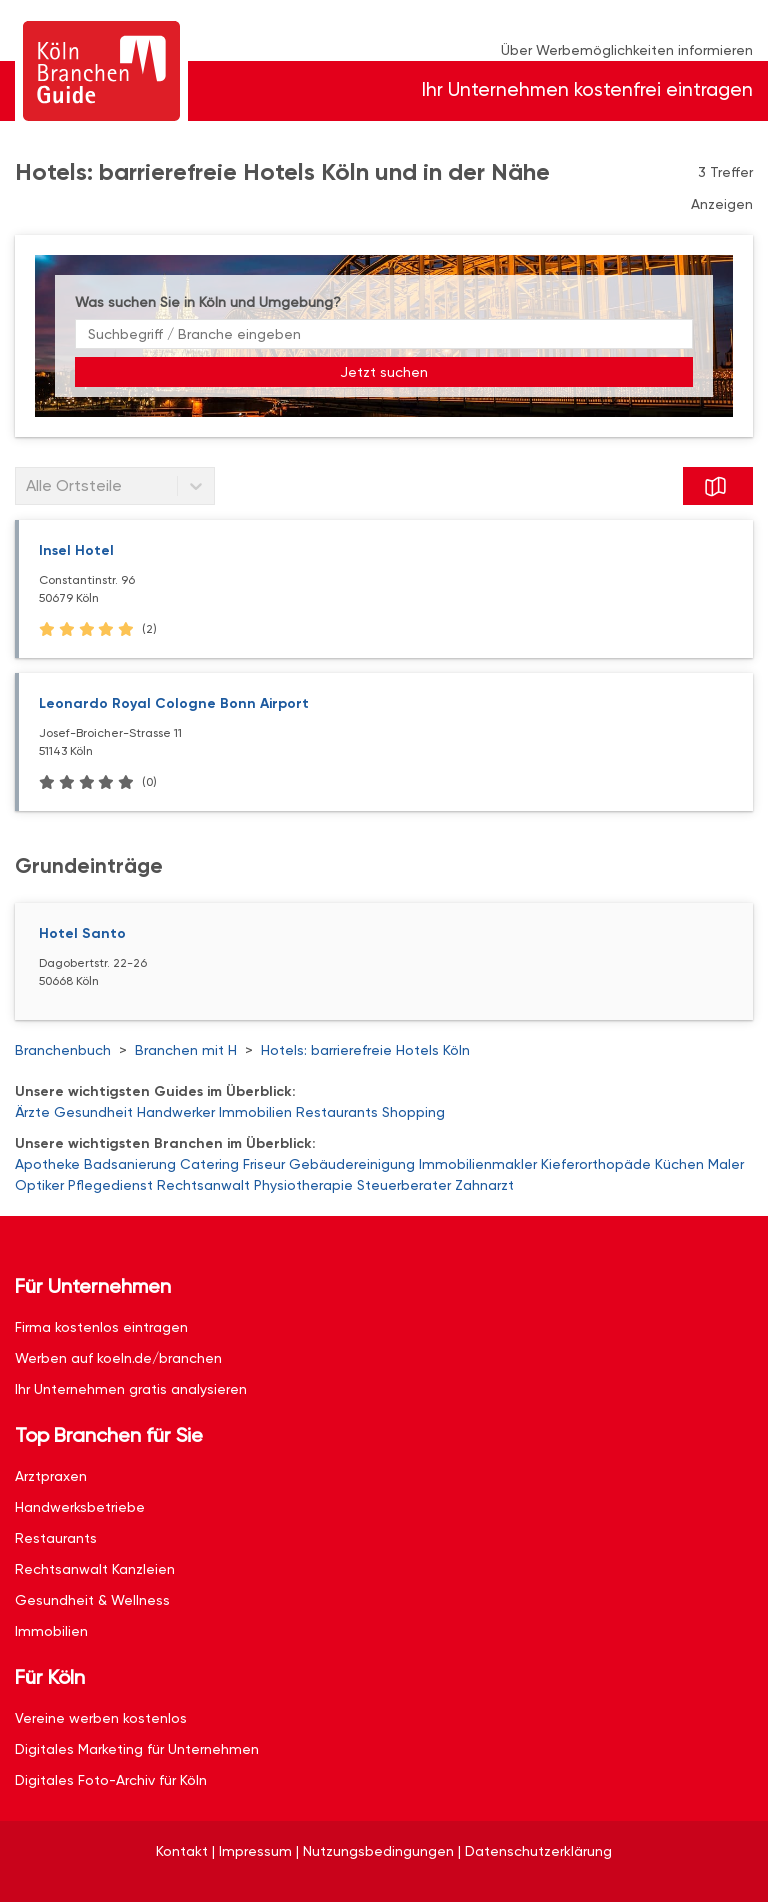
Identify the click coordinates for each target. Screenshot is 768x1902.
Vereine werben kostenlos (101, 1718)
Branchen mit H (186, 1050)
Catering (209, 1164)
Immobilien (255, 1112)
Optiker (39, 1185)
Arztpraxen (51, 1476)
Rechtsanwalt (203, 1185)
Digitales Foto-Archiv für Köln (111, 1780)
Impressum (255, 1851)
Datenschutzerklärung (538, 1851)
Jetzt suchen (384, 372)
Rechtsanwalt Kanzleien (95, 1569)
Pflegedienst (110, 1185)
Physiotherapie (303, 1185)
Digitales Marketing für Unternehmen (137, 1749)
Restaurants (337, 1112)
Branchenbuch (63, 1050)
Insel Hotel (76, 550)
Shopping (413, 1112)
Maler (726, 1164)
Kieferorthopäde (596, 1164)
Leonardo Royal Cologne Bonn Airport (174, 703)
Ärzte (32, 1112)
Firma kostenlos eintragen (101, 1327)
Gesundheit (93, 1112)
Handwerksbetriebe (80, 1507)
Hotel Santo (82, 933)
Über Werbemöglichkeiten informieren (627, 50)
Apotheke (47, 1164)
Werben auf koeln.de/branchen (118, 1358)
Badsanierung (130, 1164)
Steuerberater (404, 1185)
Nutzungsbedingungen (378, 1851)
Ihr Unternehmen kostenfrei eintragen (587, 89)
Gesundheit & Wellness (92, 1600)
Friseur (264, 1164)
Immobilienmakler (478, 1164)
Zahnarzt (484, 1185)
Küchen (679, 1164)
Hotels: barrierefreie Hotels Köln (365, 1050)
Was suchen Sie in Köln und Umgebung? (208, 302)
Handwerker (176, 1112)
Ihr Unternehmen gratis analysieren (131, 1389)
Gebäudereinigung (352, 1164)
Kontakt (182, 1851)
